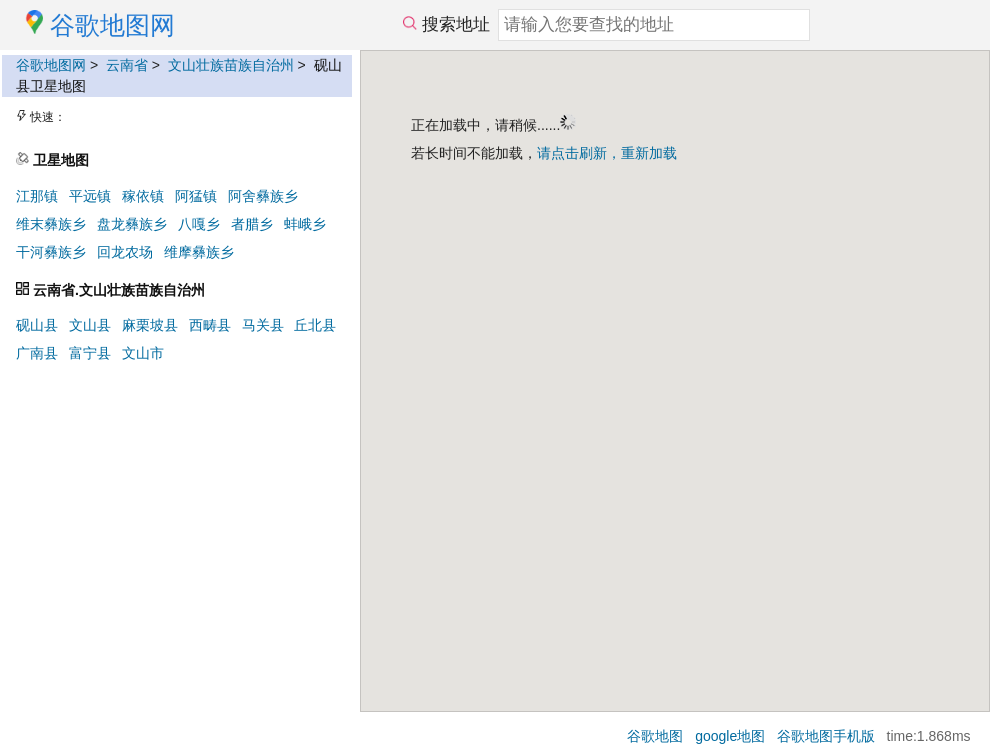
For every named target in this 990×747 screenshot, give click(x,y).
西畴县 (210, 325)
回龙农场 (125, 252)
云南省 (127, 65)
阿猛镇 (196, 196)
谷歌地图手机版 (826, 736)
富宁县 (90, 353)
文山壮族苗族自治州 (231, 65)
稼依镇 (143, 196)
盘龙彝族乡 (132, 224)
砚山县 (37, 325)
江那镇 (37, 196)
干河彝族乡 (51, 252)
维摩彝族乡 (199, 252)
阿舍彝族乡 (263, 196)
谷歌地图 (655, 736)
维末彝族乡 (51, 224)
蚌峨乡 (305, 224)
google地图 (730, 736)
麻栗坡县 (150, 325)
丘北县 (315, 325)
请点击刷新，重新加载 (607, 153)
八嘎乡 (199, 224)
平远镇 (90, 196)
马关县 (263, 325)
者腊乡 (252, 224)
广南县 (37, 353)
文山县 (90, 325)
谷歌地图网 (51, 65)
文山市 (143, 353)
